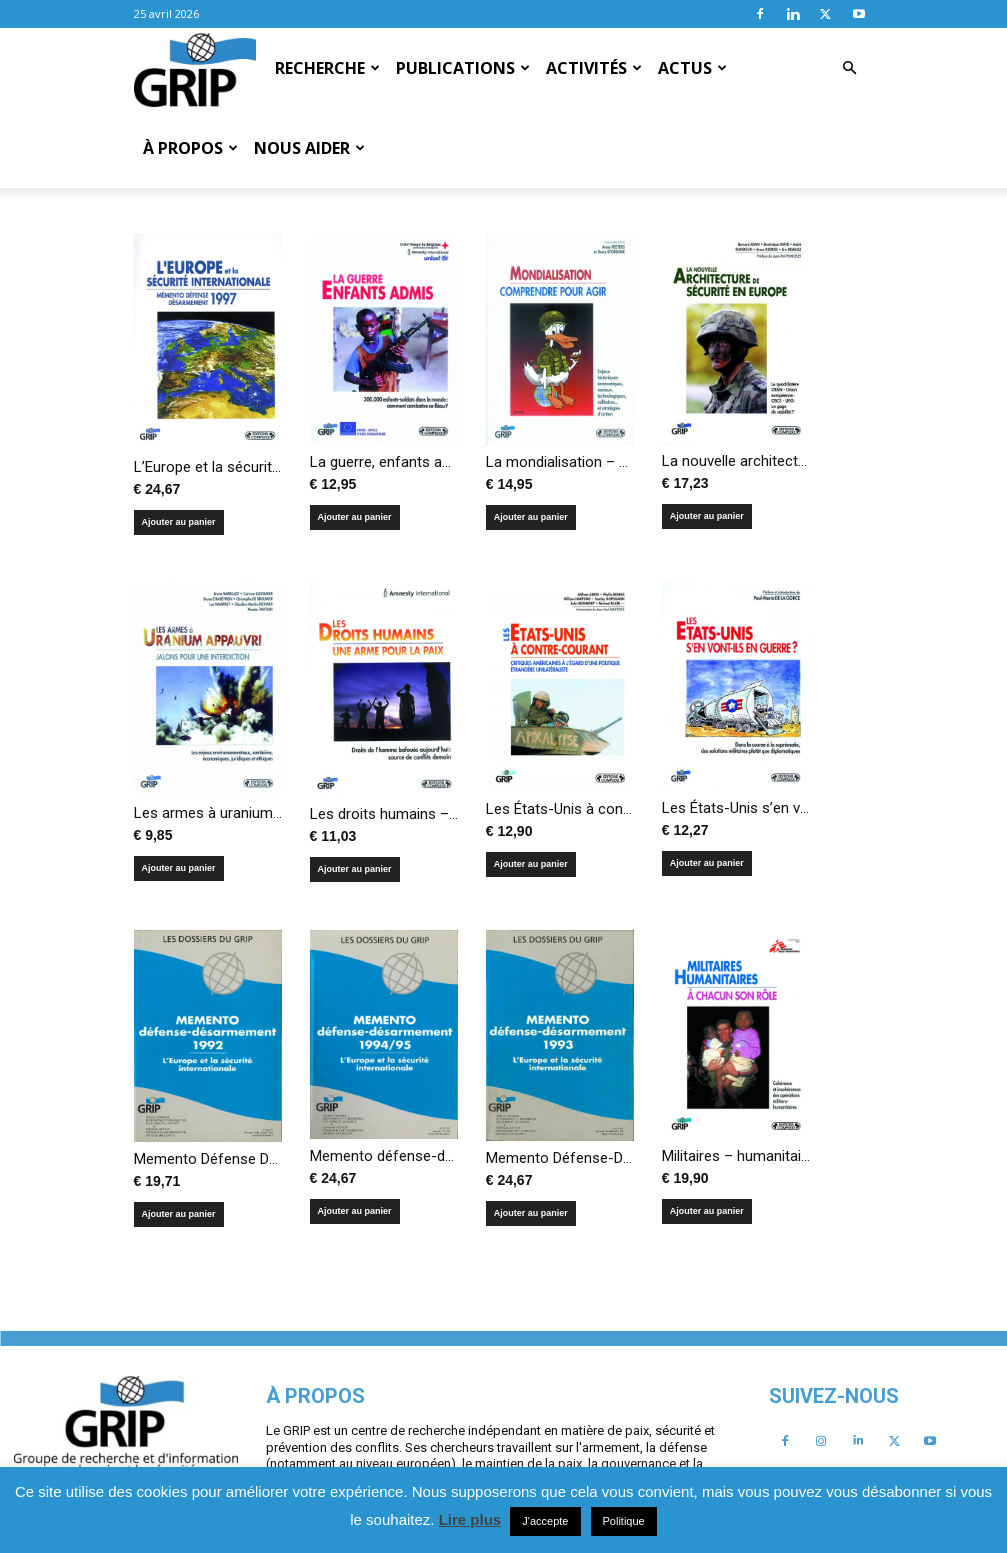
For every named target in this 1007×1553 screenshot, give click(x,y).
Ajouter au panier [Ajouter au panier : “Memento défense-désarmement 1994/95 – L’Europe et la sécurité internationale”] (355, 1211)
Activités (594, 68)
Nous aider (309, 148)
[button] (850, 68)
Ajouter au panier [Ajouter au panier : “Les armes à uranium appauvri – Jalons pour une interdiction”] (179, 868)
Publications (463, 68)
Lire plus (470, 1519)
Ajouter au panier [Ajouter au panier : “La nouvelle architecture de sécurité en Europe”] (707, 516)
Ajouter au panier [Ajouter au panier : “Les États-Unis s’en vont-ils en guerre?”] (707, 863)
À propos (190, 148)
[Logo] (195, 69)
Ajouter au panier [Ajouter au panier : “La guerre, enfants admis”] (355, 517)
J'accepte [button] (545, 1521)
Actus (692, 68)
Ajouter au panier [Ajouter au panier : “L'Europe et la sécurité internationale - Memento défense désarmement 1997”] (179, 522)
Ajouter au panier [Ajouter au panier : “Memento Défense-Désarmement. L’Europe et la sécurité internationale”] (531, 1213)
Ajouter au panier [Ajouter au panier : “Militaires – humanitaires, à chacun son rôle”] (707, 1211)
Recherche (327, 68)
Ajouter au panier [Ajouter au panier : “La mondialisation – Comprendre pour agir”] (531, 517)
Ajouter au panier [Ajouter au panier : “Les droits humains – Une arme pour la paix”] (355, 869)
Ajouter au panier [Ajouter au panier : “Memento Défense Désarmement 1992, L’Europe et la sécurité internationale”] (179, 1214)
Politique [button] (624, 1521)
